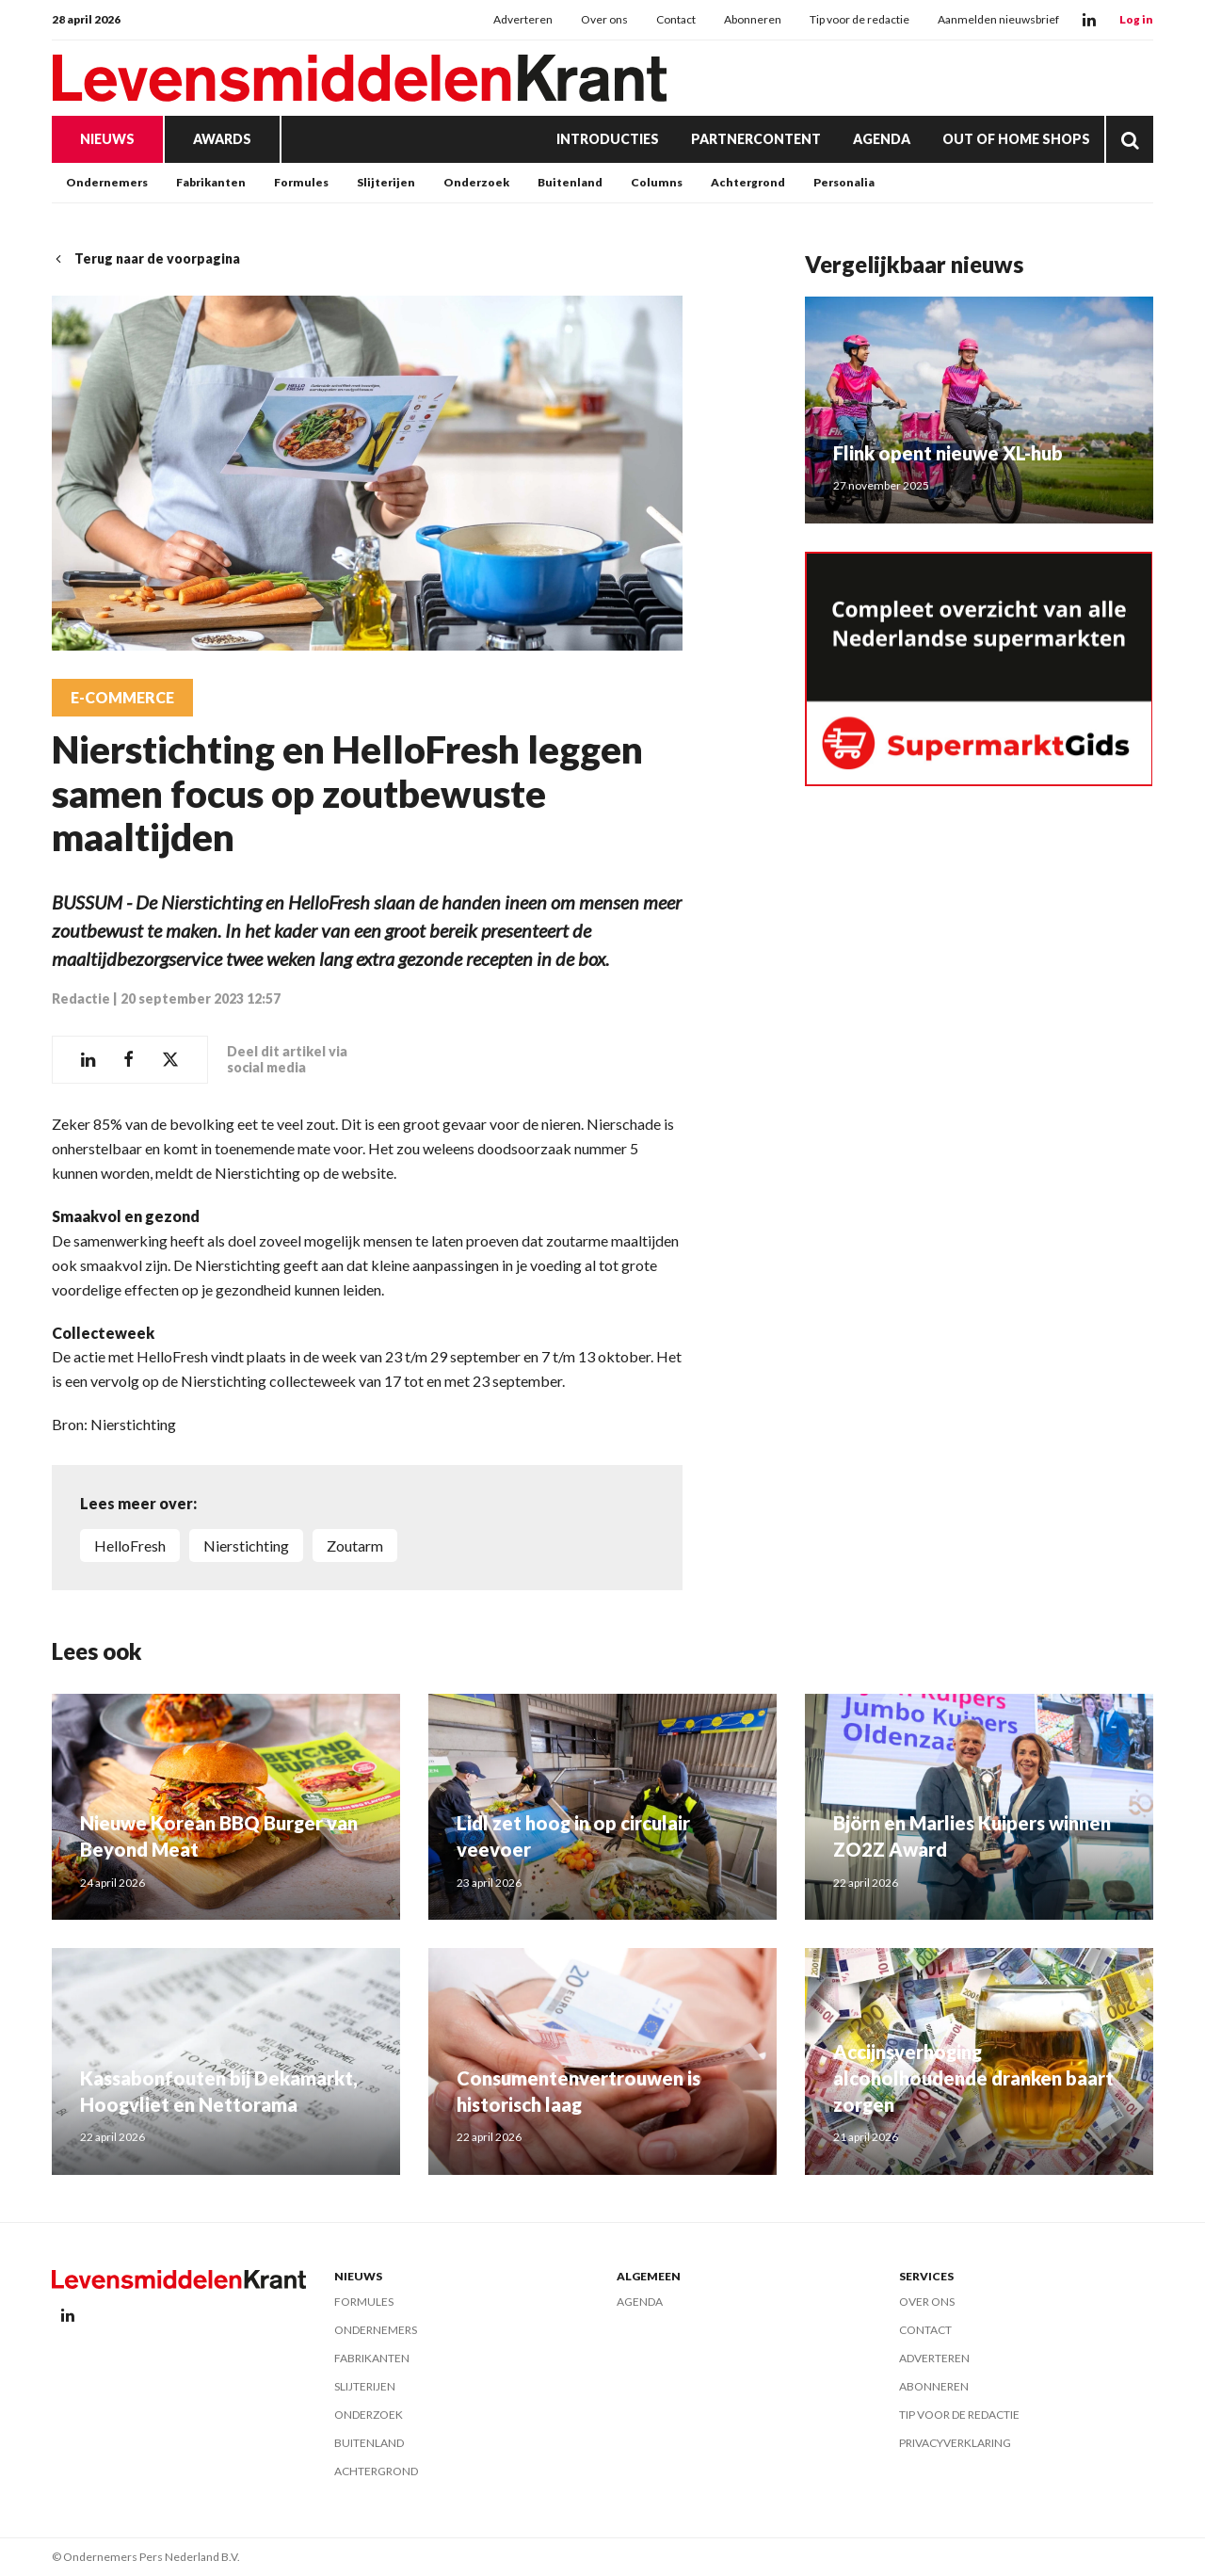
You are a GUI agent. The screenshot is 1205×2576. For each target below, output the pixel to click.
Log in (1136, 19)
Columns (657, 182)
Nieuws (107, 139)
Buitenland (570, 182)
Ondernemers (107, 182)
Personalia (844, 182)
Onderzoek (476, 182)
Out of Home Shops (1016, 139)
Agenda (881, 139)
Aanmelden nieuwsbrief (998, 19)
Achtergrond (748, 182)
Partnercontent (756, 139)
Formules (301, 182)
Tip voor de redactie (859, 19)
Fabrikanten (211, 182)
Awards (222, 139)
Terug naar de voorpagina (146, 258)
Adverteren (523, 19)
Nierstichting (246, 1545)
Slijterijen (386, 182)
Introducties (607, 139)
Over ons (604, 19)
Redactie (81, 998)
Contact (676, 19)
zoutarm (355, 1545)
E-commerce (122, 697)
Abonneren (752, 19)
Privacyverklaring (955, 2443)
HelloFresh (130, 1545)
